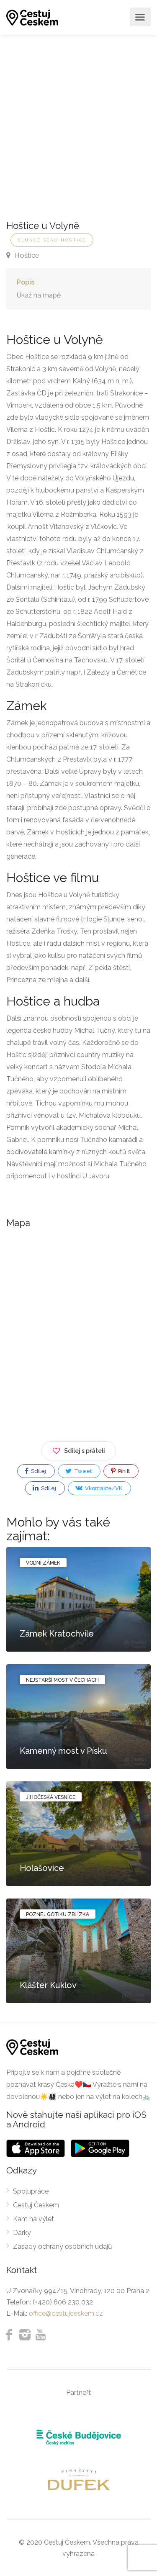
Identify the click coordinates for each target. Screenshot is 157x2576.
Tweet (78, 1471)
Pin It (120, 1471)
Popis (25, 282)
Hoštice (22, 255)
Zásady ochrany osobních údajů (62, 2246)
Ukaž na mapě (39, 295)
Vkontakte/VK (98, 1488)
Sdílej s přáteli (78, 1449)
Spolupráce (31, 2191)
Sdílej (35, 1471)
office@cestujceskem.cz (66, 2313)
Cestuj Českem (36, 2205)
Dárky (22, 2233)
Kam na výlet (33, 2219)
